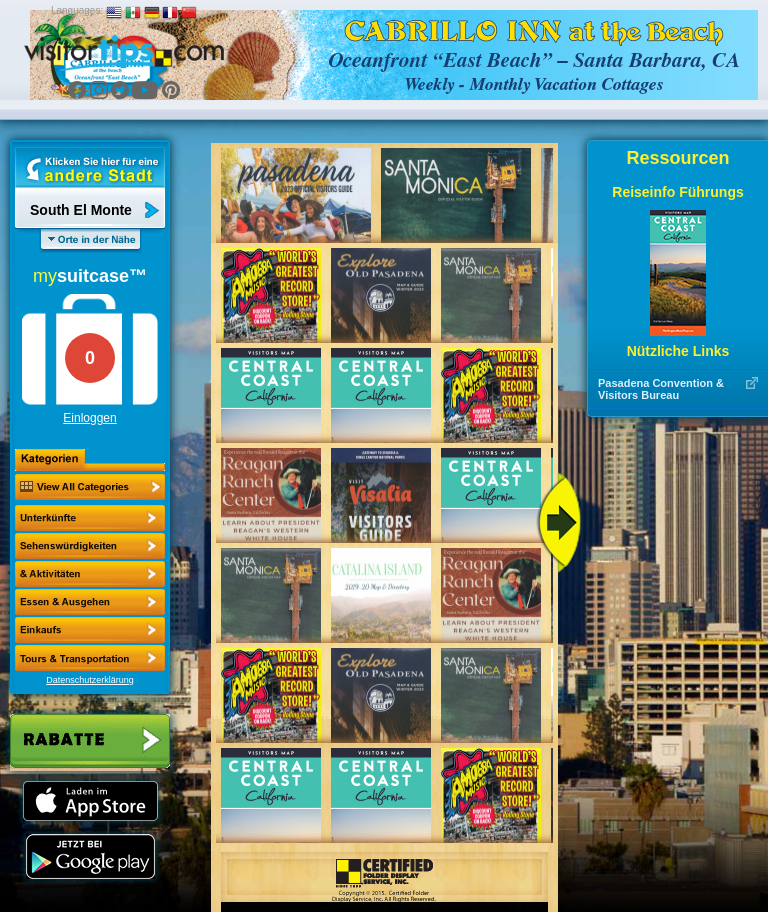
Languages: (77, 10)
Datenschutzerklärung (90, 680)
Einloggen (89, 418)
